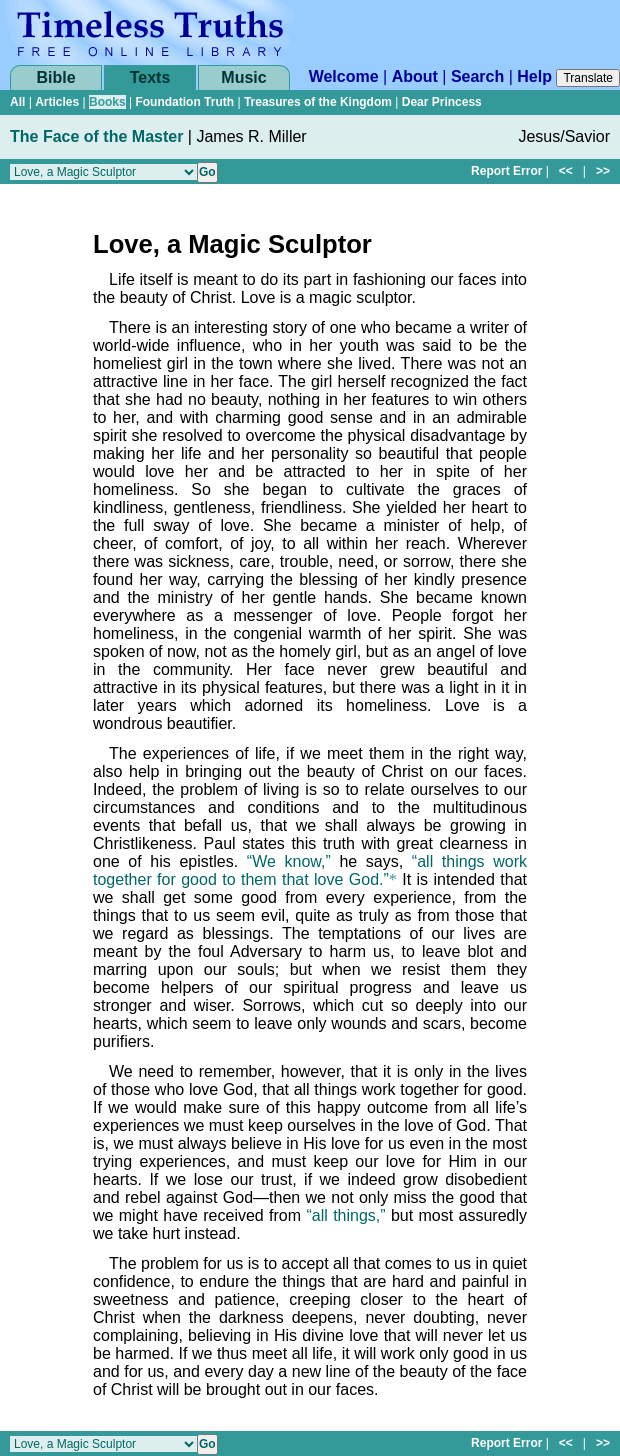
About (415, 76)
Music (243, 77)
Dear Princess (442, 102)
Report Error (506, 171)
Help (534, 76)
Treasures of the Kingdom (318, 102)
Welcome (344, 76)
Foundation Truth (184, 102)
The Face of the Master (96, 136)
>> (603, 171)
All (17, 102)
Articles (57, 102)
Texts (150, 77)
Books (107, 102)
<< (566, 171)
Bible (55, 77)
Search (477, 76)
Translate (588, 78)
